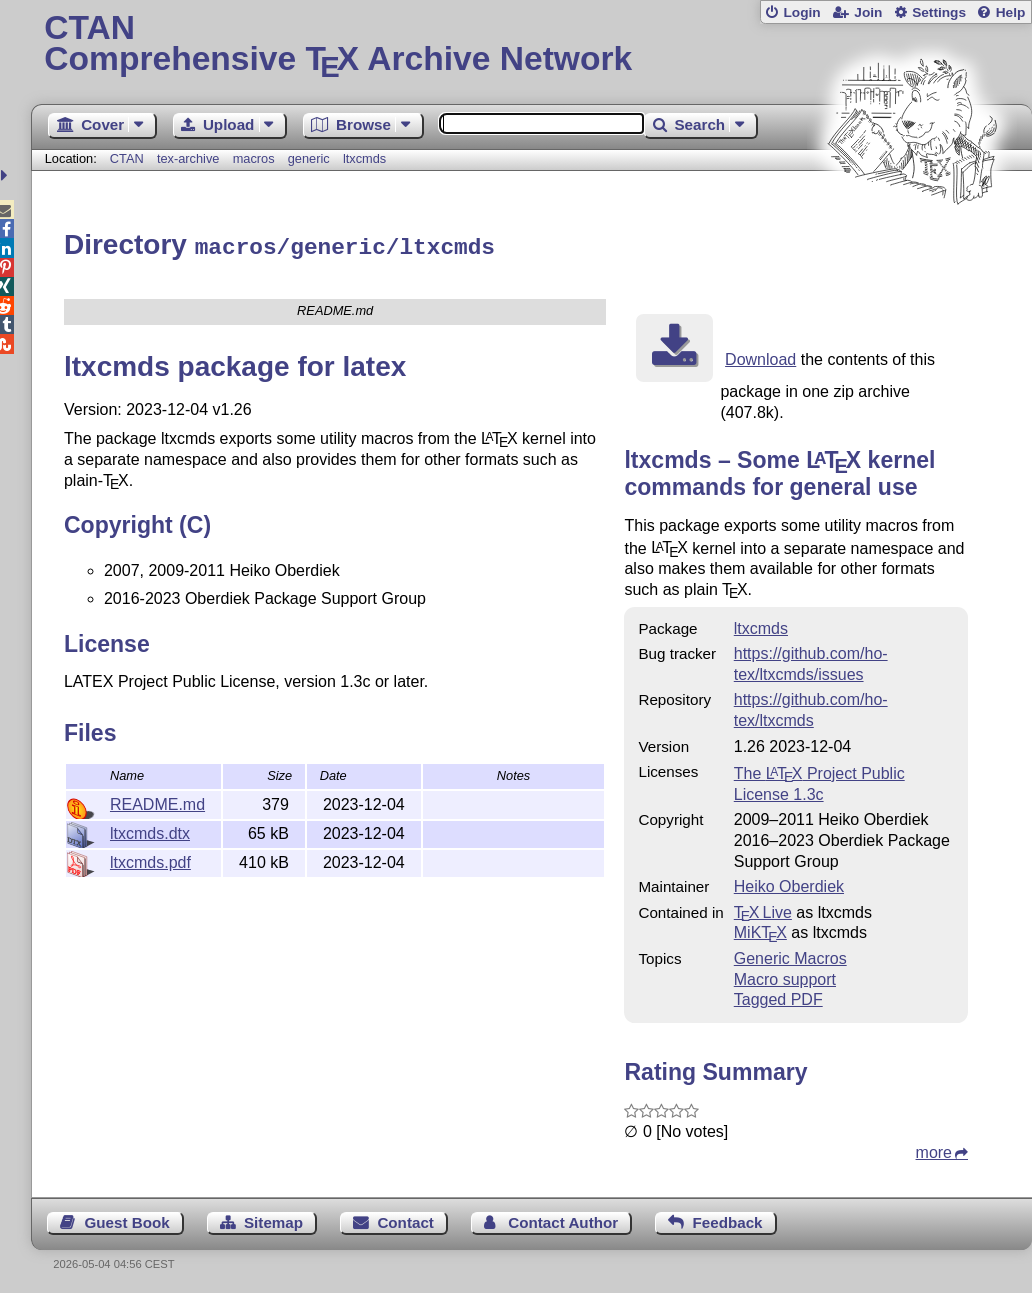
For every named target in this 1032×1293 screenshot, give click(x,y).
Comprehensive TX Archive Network (531, 45)
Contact (405, 1219)
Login (801, 12)
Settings (939, 12)
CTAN (127, 158)
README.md (157, 801)
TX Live (763, 909)
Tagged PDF (778, 996)
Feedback (727, 1219)
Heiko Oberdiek (789, 883)
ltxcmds (364, 158)
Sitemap (273, 1219)
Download (760, 356)
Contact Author (563, 1219)
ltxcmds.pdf (150, 859)
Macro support (785, 976)
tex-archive (188, 158)
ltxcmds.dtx (150, 830)
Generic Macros (790, 955)
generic (309, 158)
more (934, 1149)
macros (254, 158)
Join (868, 12)
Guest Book (126, 1219)
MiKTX (760, 929)
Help (1011, 12)
